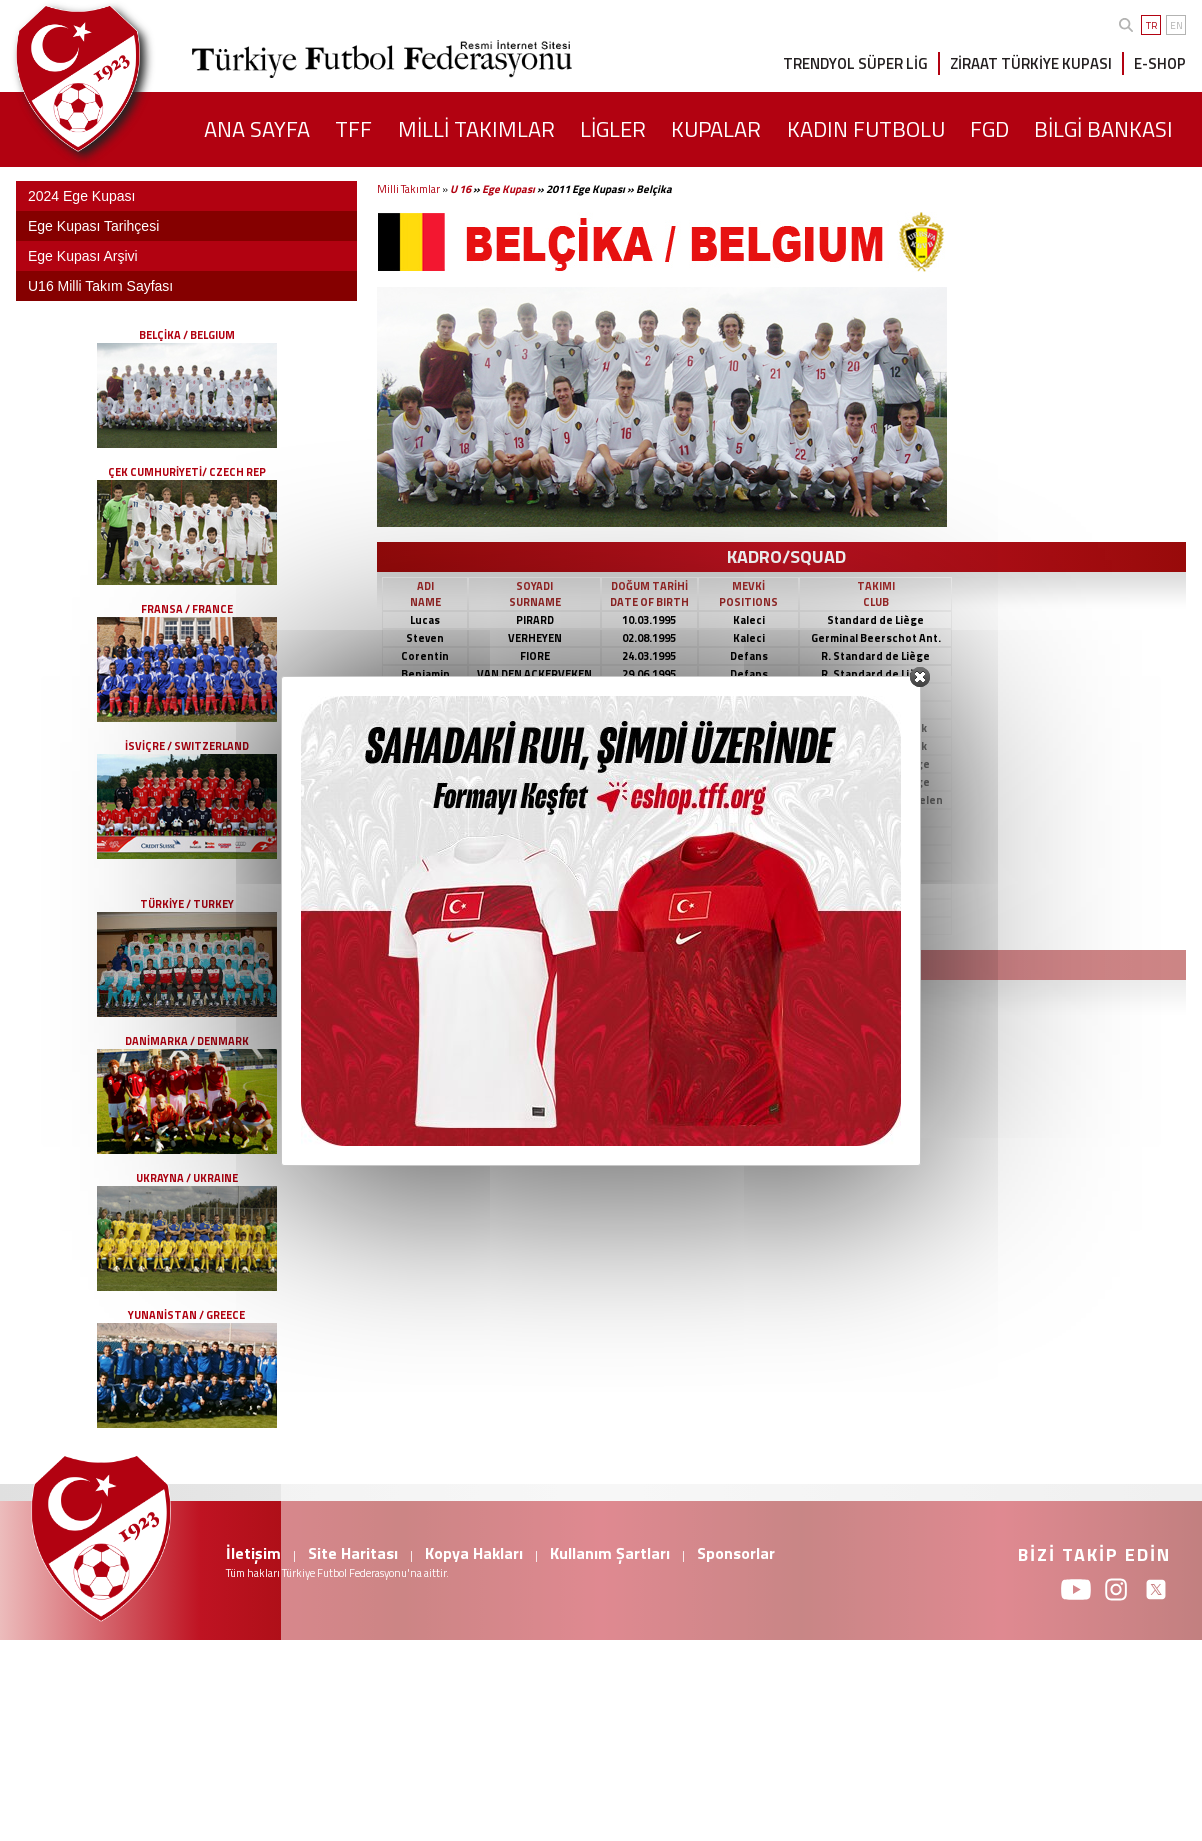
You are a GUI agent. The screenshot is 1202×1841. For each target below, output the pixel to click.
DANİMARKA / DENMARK (187, 1041)
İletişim (253, 1553)
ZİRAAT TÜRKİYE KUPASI (1031, 63)
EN (1176, 25)
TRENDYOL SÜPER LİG (855, 63)
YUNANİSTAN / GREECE (186, 1315)
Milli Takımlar (408, 189)
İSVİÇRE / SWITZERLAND (187, 746)
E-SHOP (1160, 63)
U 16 (460, 189)
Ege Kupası (508, 189)
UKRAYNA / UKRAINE (187, 1178)
